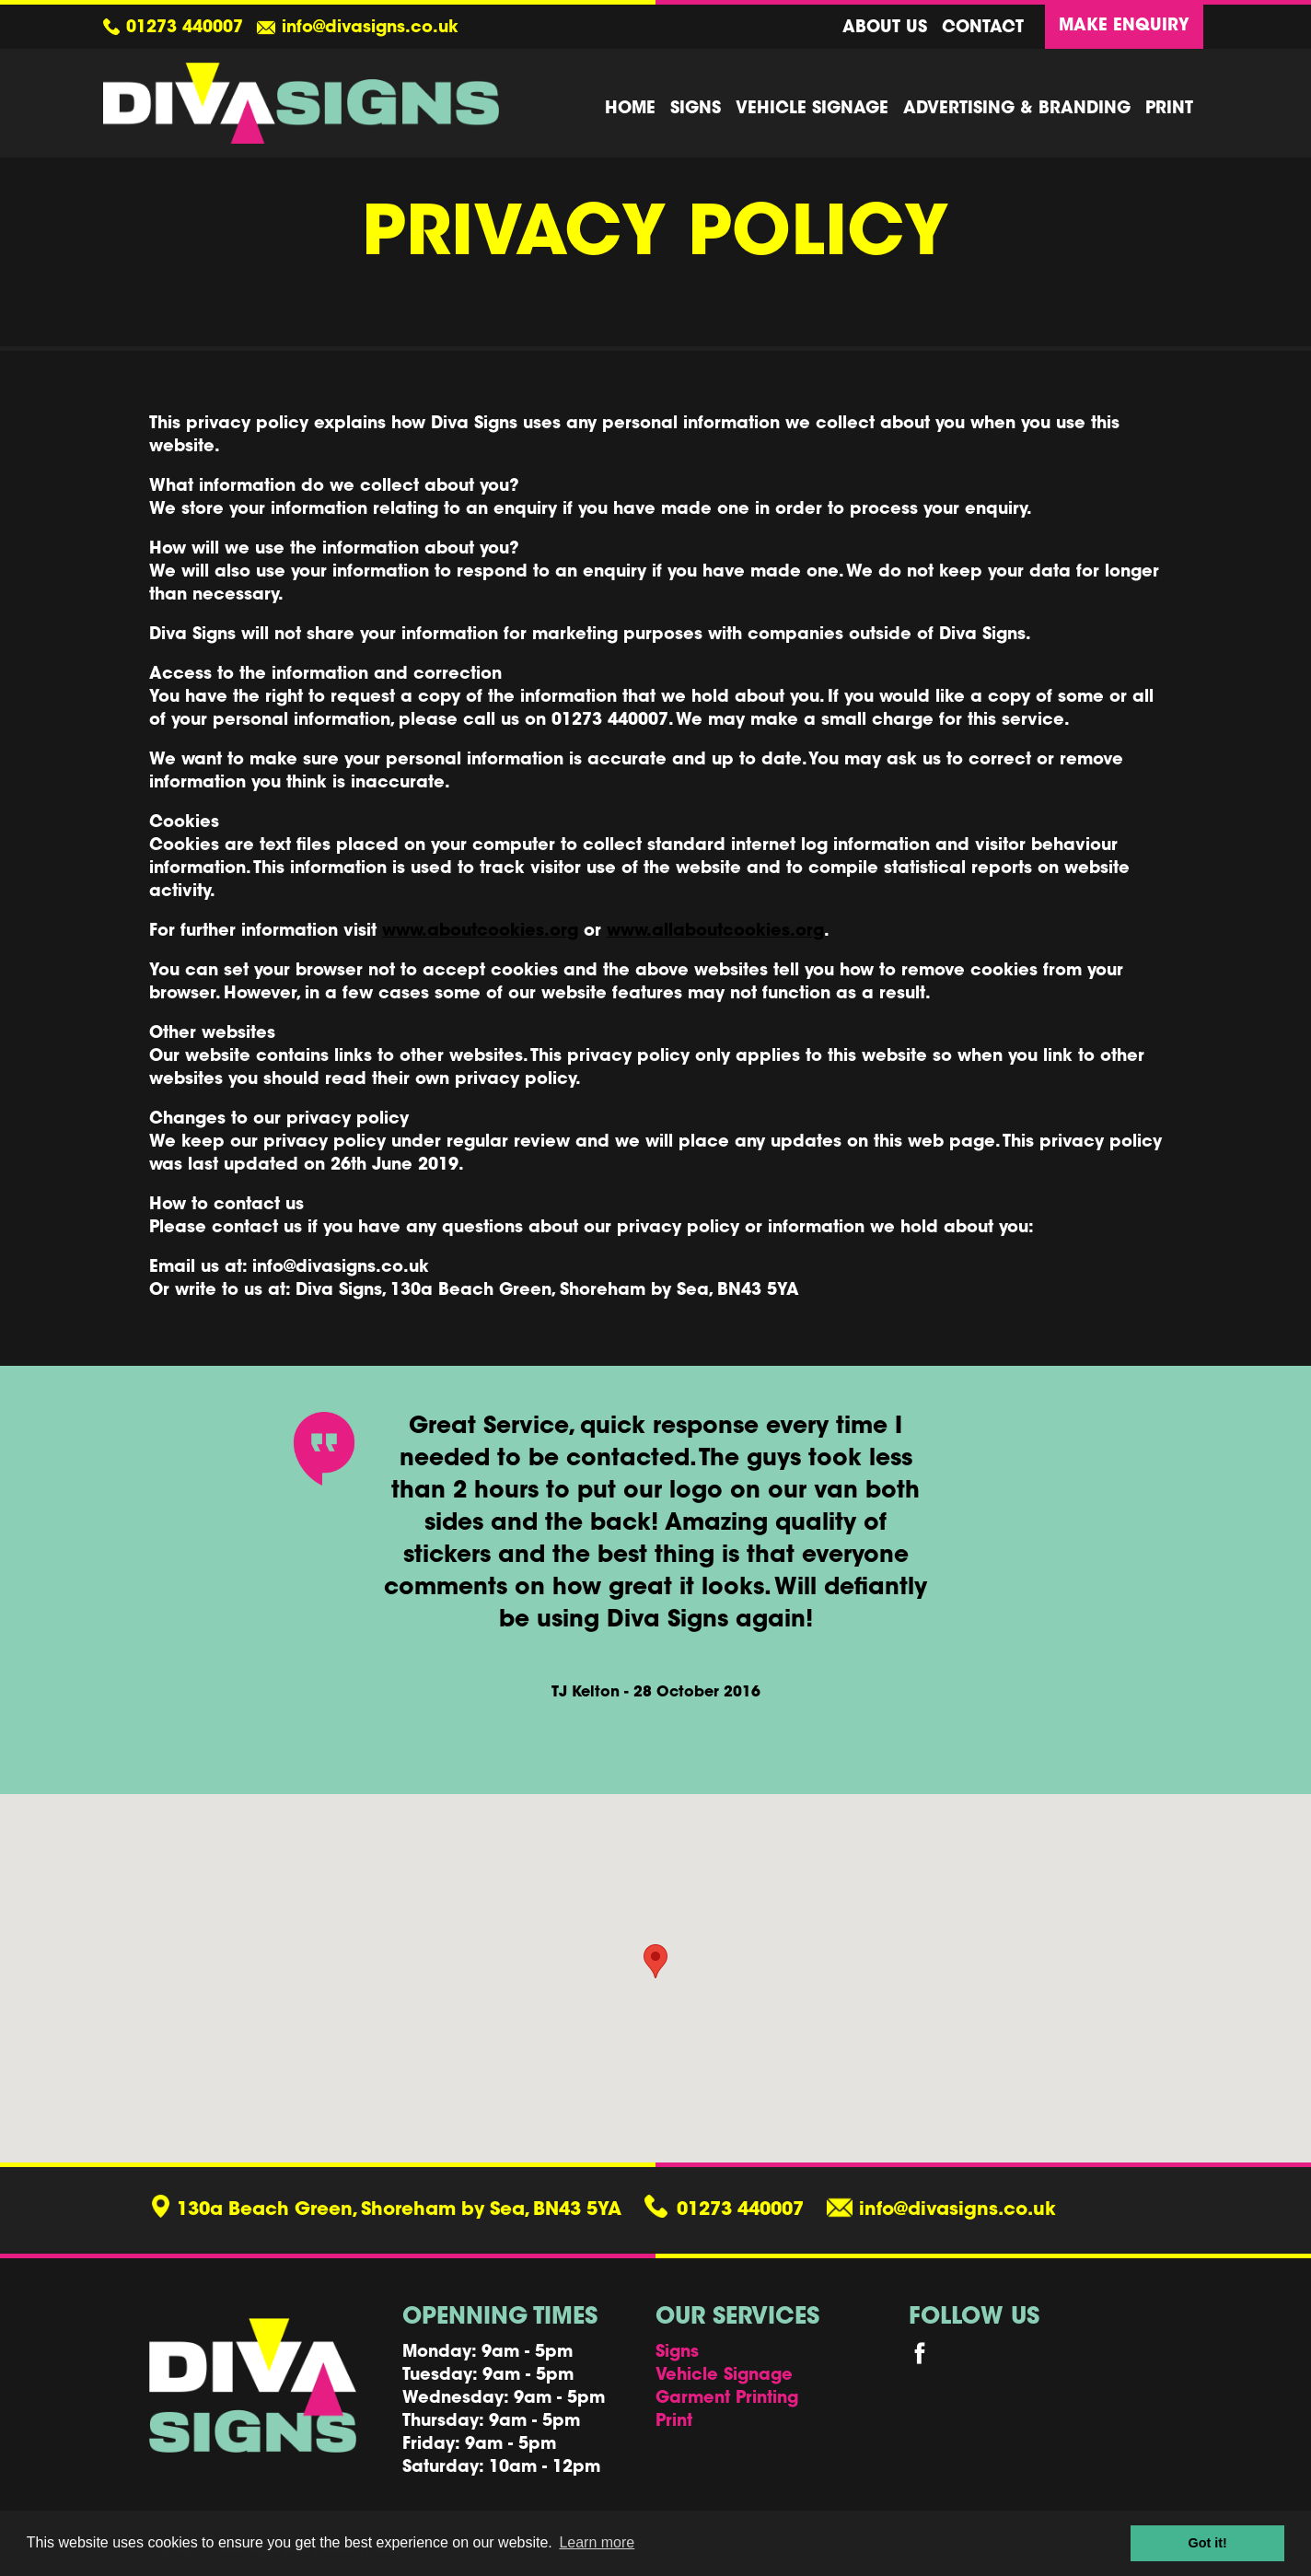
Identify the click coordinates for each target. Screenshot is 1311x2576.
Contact (983, 28)
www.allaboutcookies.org (715, 932)
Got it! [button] (1208, 2542)
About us (884, 28)
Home (630, 109)
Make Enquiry (1124, 26)
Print (1169, 109)
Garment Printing (727, 2399)
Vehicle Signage (812, 109)
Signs (695, 109)
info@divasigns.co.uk (370, 28)
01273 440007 (184, 28)
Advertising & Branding (1017, 109)
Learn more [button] (596, 2542)
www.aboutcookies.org (480, 932)
